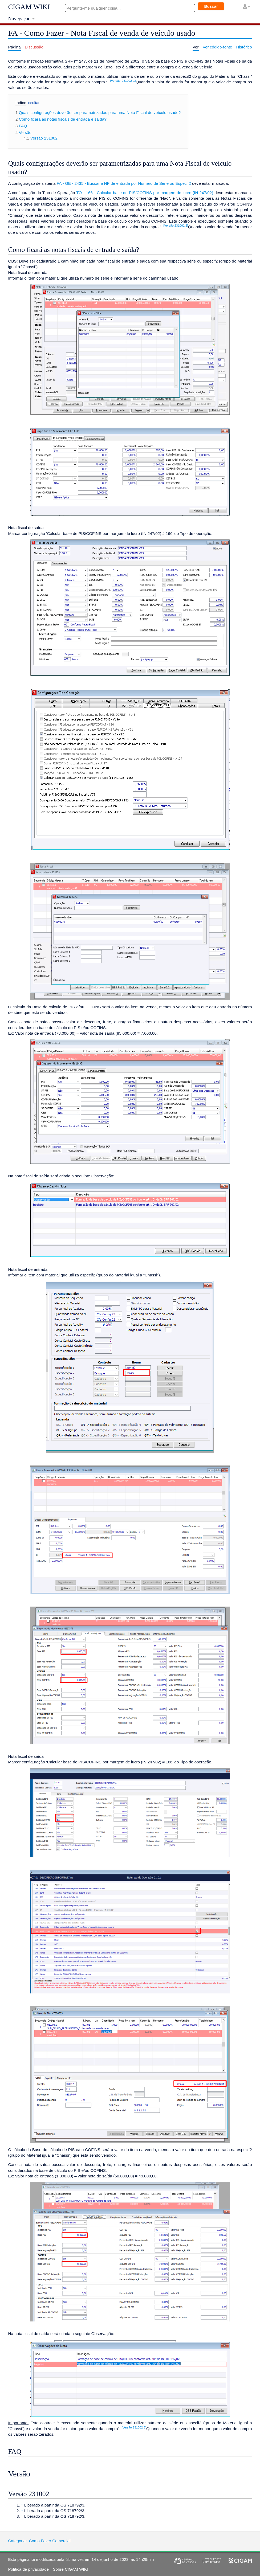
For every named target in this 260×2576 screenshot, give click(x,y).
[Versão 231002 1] (123, 80)
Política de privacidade (28, 2569)
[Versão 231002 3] (133, 2427)
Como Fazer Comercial (50, 2540)
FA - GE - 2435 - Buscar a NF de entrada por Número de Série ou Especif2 (124, 183)
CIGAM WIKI (29, 7)
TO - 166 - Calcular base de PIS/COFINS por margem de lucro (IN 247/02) (144, 192)
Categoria (17, 2540)
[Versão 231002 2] (175, 225)
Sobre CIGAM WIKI (70, 2569)
